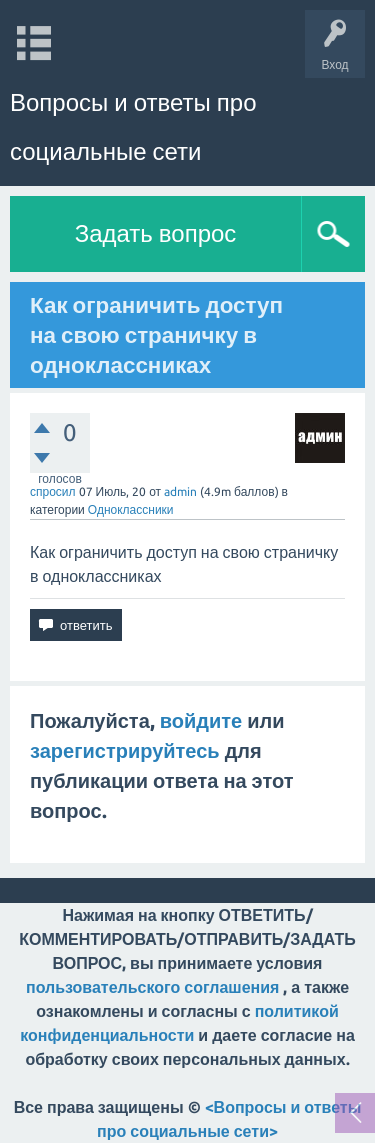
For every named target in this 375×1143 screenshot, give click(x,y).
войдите (201, 720)
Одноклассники (131, 509)
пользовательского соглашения (152, 987)
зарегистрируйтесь (125, 750)
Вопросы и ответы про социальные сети (133, 127)
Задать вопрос (156, 233)
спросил (53, 491)
